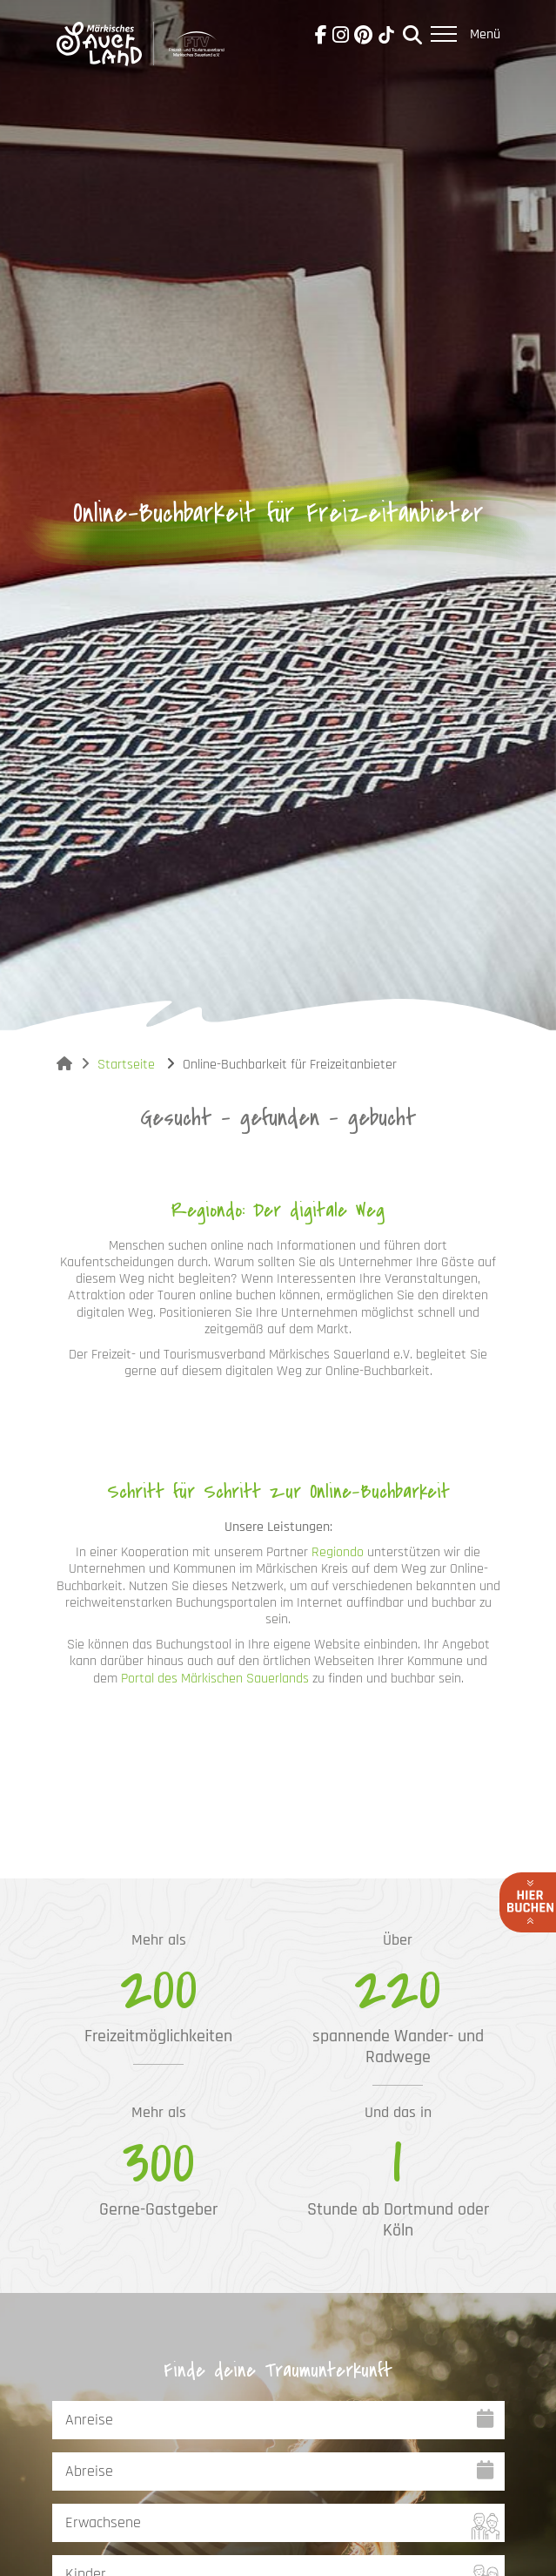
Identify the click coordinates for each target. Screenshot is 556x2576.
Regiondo (337, 1552)
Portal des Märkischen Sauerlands (215, 1678)
